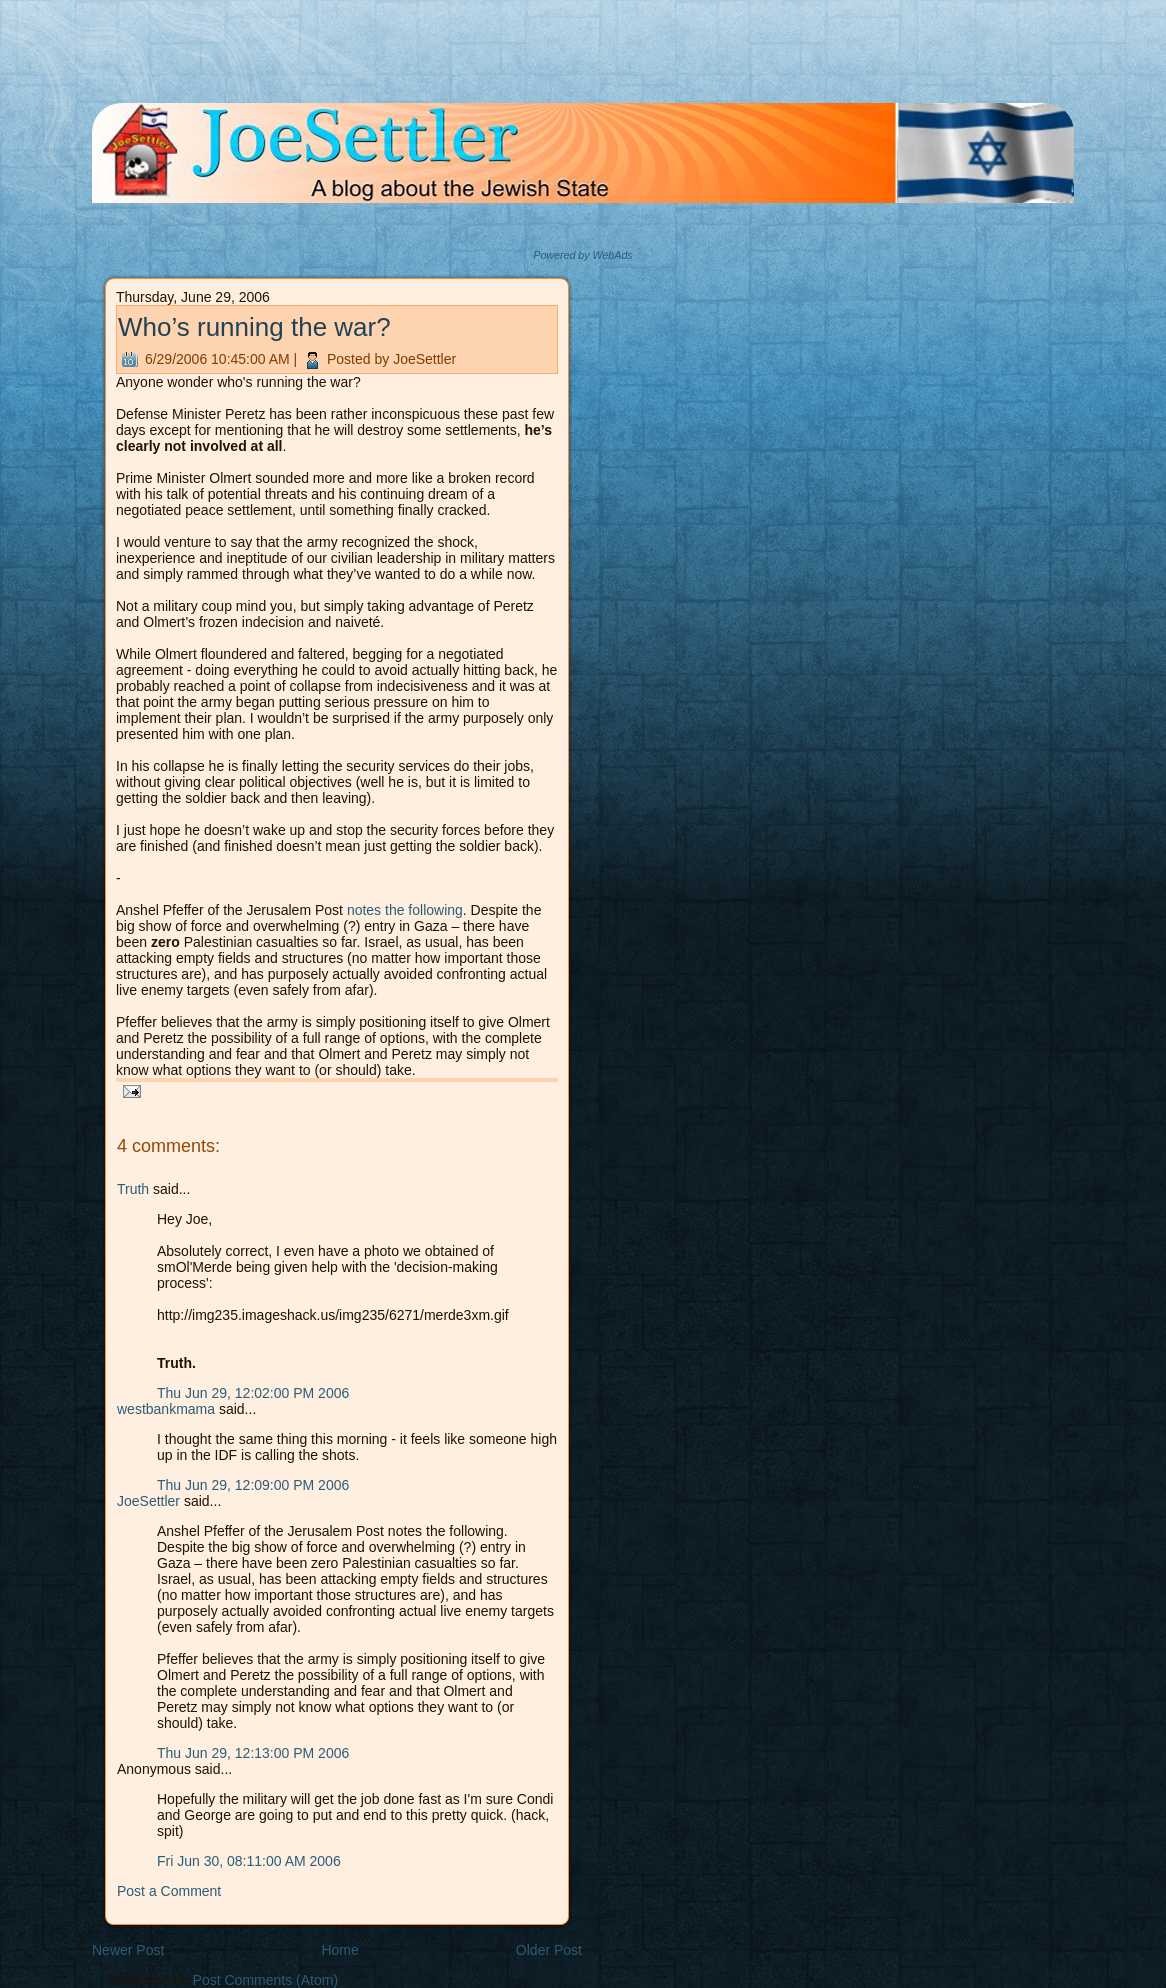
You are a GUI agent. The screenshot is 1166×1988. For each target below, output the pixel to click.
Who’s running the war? (254, 327)
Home (339, 1950)
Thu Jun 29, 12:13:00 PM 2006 (253, 1753)
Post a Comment (169, 1891)
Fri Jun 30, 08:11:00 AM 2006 (249, 1861)
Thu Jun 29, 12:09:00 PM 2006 (253, 1485)
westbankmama (166, 1409)
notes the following (405, 910)
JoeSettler (148, 1501)
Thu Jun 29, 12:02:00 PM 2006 (253, 1393)
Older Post (549, 1950)
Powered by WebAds (582, 255)
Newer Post (128, 1950)
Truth (133, 1189)
